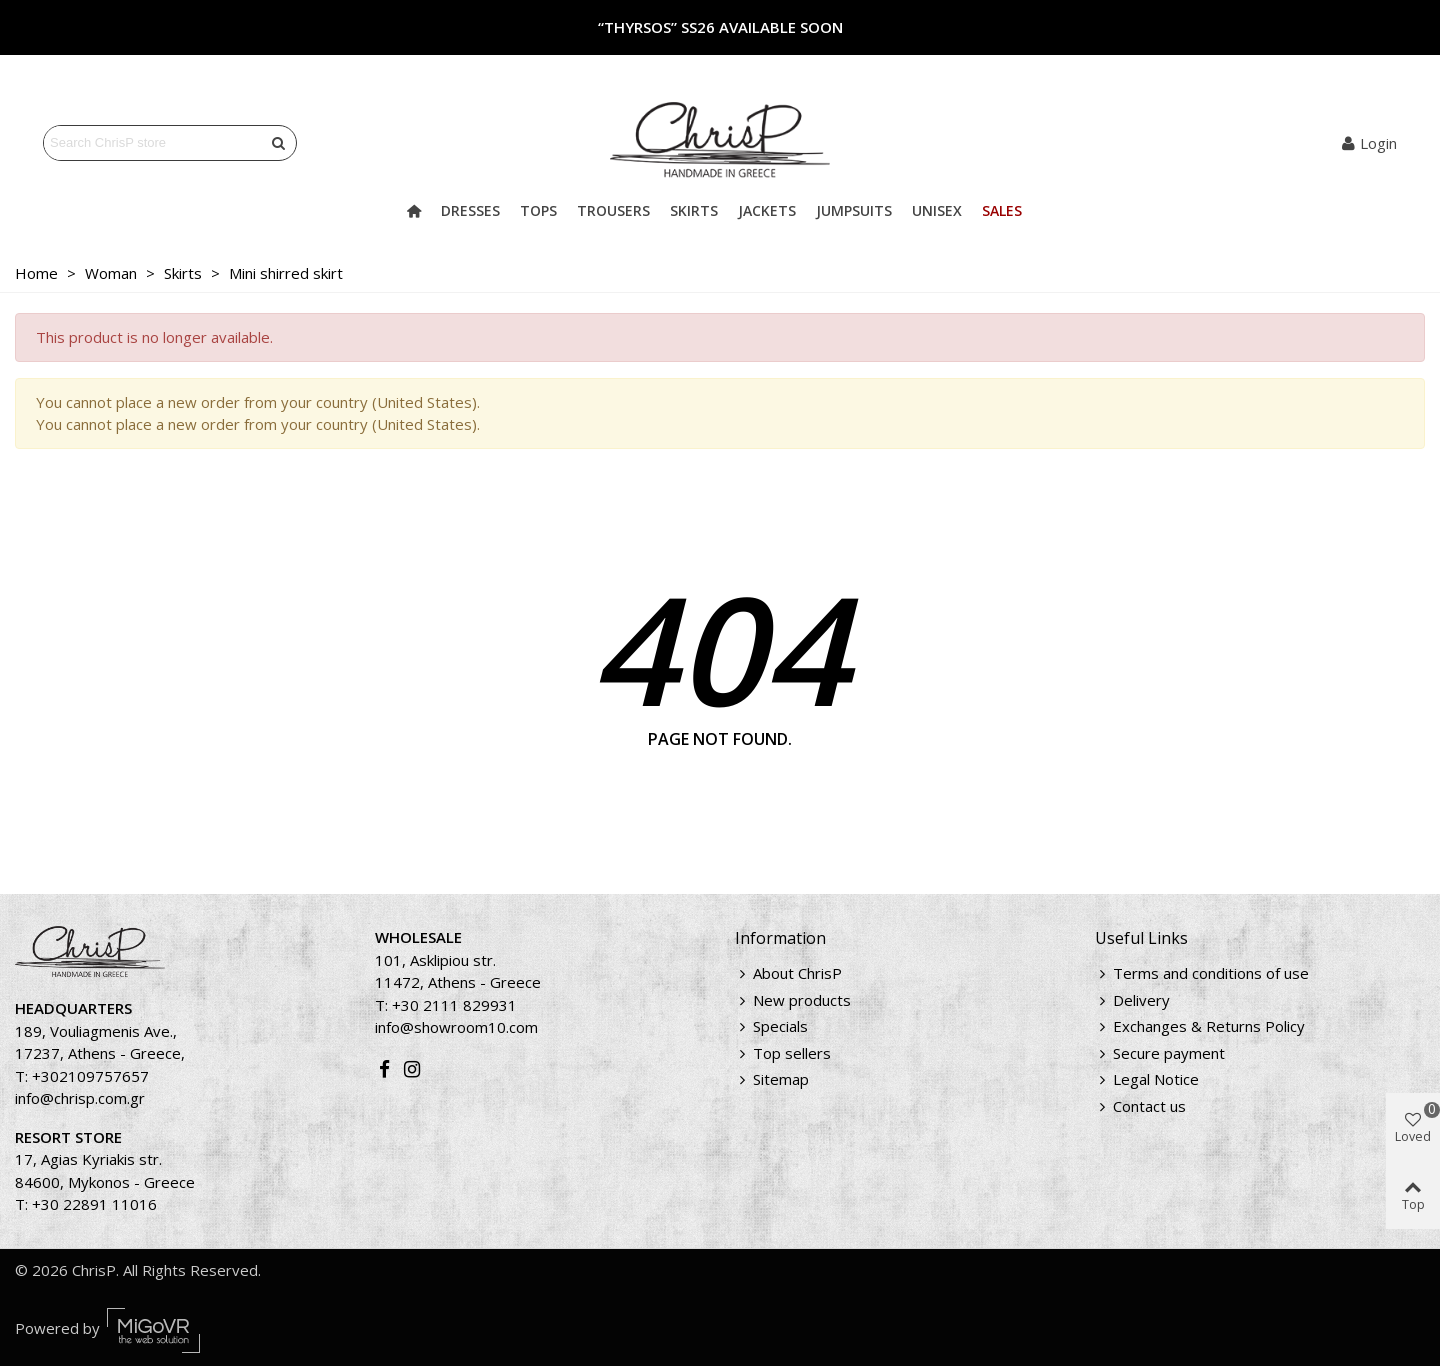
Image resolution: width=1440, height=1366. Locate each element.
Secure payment (1160, 1053)
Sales (1002, 210)
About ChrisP (788, 973)
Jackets (767, 210)
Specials (771, 1026)
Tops (538, 210)
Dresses (470, 210)
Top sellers (783, 1053)
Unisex (937, 210)
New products (793, 1000)
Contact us (1140, 1106)
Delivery (1132, 1000)
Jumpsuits (854, 210)
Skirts (694, 210)
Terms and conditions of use (1202, 973)
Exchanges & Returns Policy (1200, 1026)
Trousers (613, 210)
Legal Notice (1147, 1079)
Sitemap (772, 1079)
